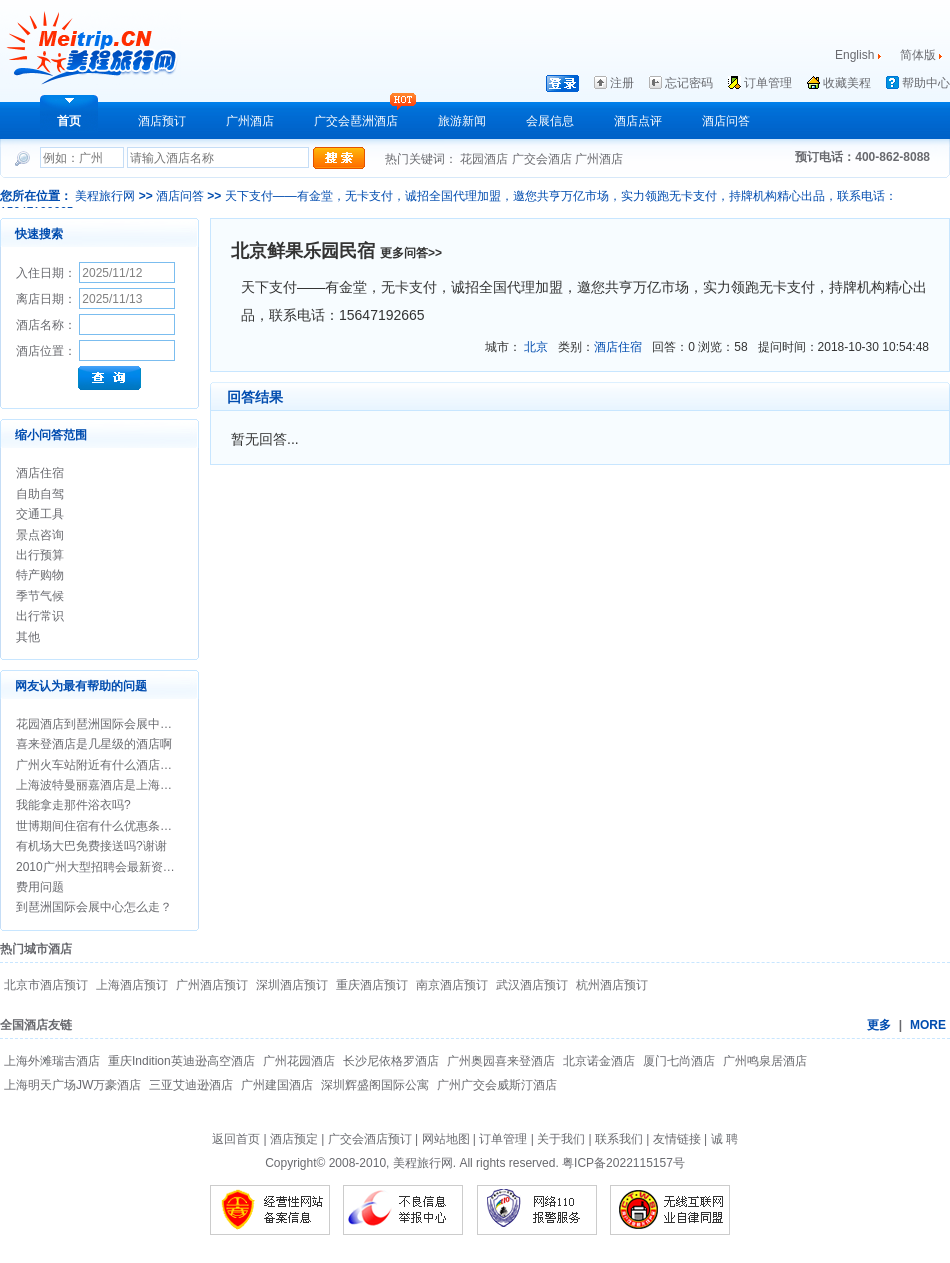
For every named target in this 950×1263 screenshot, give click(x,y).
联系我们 (619, 1139)
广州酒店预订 (212, 985)
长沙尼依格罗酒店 (391, 1061)
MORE (928, 1025)
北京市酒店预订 (46, 985)
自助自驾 (40, 494)
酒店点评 (638, 121)
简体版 (919, 55)
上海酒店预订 (132, 985)
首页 (69, 121)
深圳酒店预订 (292, 985)
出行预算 (40, 555)
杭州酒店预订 (612, 985)
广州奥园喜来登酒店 (501, 1061)
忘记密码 (689, 83)
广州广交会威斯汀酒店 (497, 1085)
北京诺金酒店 (599, 1061)
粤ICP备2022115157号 (623, 1163)
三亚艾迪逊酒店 (191, 1085)
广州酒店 (250, 121)
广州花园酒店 (299, 1061)
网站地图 (446, 1139)
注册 (622, 83)
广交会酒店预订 (370, 1139)
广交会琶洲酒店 (356, 121)
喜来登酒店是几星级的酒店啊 (94, 744)
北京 (537, 347)
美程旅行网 (105, 196)
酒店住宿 (40, 473)
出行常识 (40, 616)
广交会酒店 (543, 159)
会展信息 (550, 121)
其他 (28, 637)
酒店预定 (294, 1139)
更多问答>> (411, 253)
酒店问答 (726, 121)
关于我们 (561, 1139)
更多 (879, 1025)
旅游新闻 (462, 121)
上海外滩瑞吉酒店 (52, 1061)
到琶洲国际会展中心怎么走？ (94, 907)
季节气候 (40, 596)
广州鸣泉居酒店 (765, 1061)
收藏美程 (847, 83)
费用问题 (40, 887)
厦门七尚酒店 (679, 1061)
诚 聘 (724, 1139)
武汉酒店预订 (532, 985)
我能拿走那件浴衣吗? (73, 805)
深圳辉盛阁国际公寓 (375, 1085)
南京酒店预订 (452, 985)
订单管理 (768, 83)
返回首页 (236, 1139)
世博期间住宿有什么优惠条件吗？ (106, 826)
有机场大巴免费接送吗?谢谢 (91, 846)
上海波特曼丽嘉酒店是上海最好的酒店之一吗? (139, 785)
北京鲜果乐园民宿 (305, 251)
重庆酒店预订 (372, 985)
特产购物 (40, 575)
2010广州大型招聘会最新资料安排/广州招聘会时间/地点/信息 (178, 867)
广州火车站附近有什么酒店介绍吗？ (112, 765)
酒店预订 (162, 121)
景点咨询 (40, 535)
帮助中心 (926, 83)
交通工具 (40, 514)
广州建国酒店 (277, 1085)
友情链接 (677, 1139)
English (854, 55)
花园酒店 (485, 159)
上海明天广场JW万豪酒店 (72, 1085)
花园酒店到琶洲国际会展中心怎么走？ (118, 724)
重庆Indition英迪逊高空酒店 (181, 1061)
